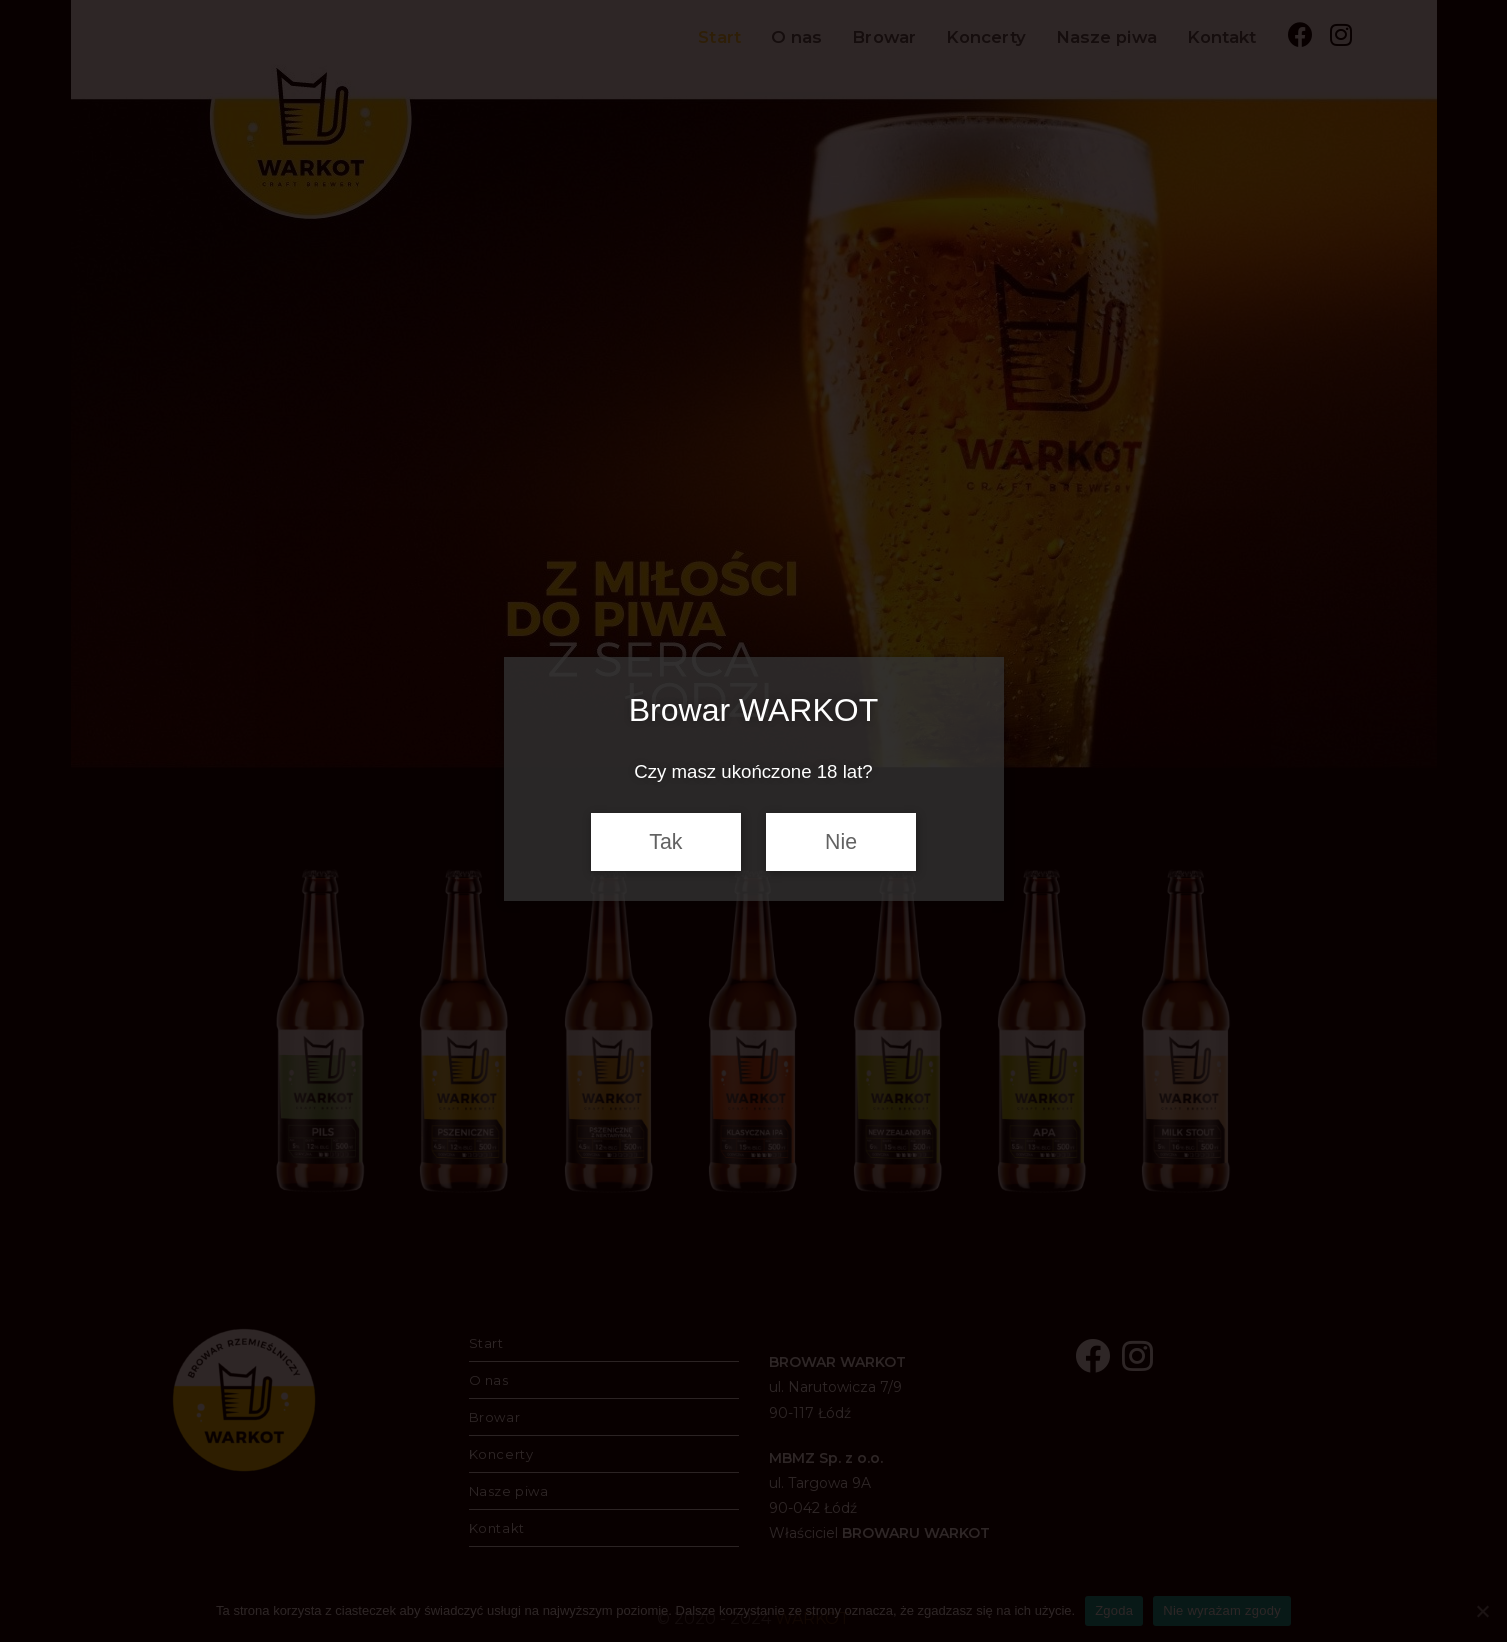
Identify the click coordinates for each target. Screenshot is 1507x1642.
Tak (665, 842)
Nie (841, 842)
